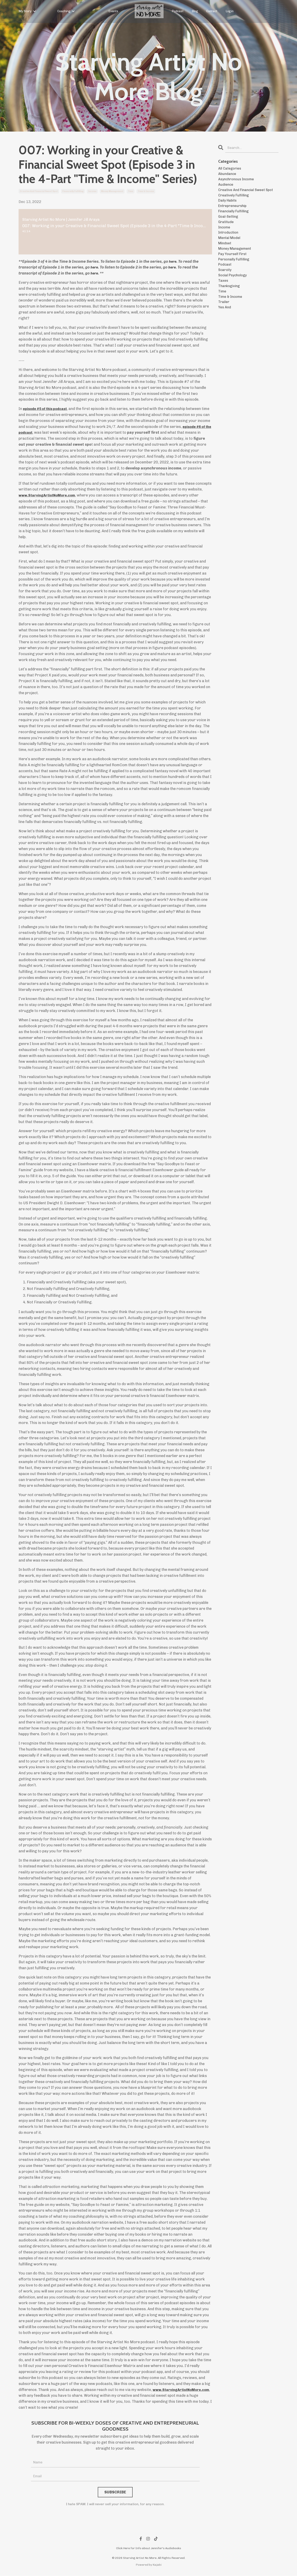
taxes (223, 294)
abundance (228, 175)
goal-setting (229, 222)
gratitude (226, 228)
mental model (230, 246)
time (130, 191)
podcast (225, 276)
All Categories (230, 169)
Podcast (178, 11)
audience (226, 187)
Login (229, 11)
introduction (229, 240)
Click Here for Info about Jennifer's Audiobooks (148, 2549)
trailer (224, 318)
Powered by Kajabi (148, 2565)
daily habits (228, 205)
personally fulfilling (235, 270)
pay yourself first (234, 264)
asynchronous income (237, 181)
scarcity (225, 282)
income (92, 191)
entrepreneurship (233, 211)
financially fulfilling (73, 191)
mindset (225, 252)
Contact (211, 11)
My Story (27, 11)
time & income (146, 191)
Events (113, 11)
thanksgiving (230, 300)
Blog (195, 11)
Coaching (65, 11)
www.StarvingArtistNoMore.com (49, 495)
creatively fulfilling (235, 199)
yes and (225, 324)
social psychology (234, 288)
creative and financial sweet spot (39, 191)
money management (112, 191)
